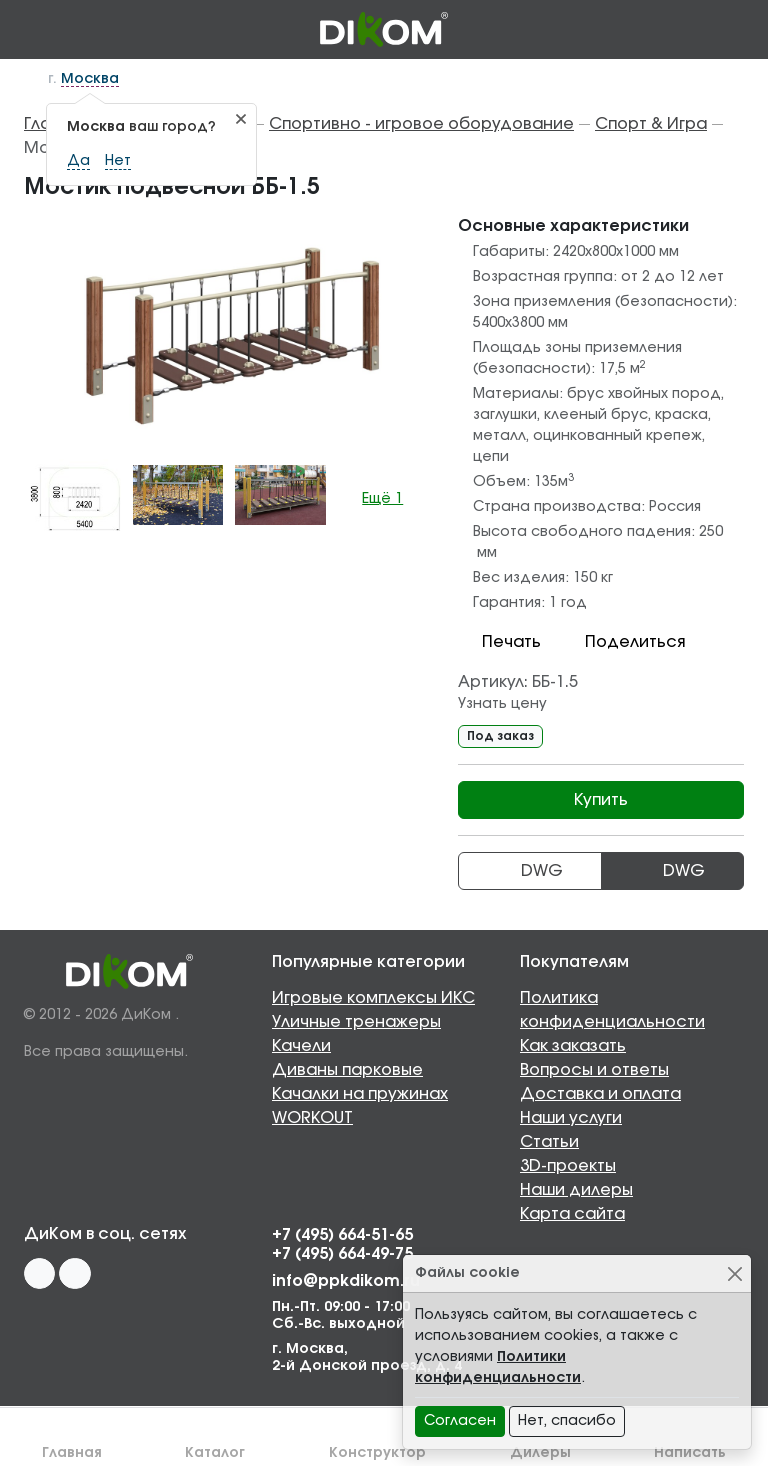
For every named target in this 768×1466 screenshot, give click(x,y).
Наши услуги (571, 1118)
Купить (601, 800)
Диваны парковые (347, 1070)
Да (78, 161)
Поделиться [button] (623, 642)
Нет (118, 161)
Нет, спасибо (567, 1421)
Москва (90, 79)
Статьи (549, 1142)
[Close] (734, 1273)
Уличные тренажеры (356, 1022)
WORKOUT (312, 1118)
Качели (301, 1046)
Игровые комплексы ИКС (373, 998)
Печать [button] (499, 642)
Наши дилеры (576, 1190)
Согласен (460, 1421)
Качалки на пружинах (360, 1094)
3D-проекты (568, 1166)
